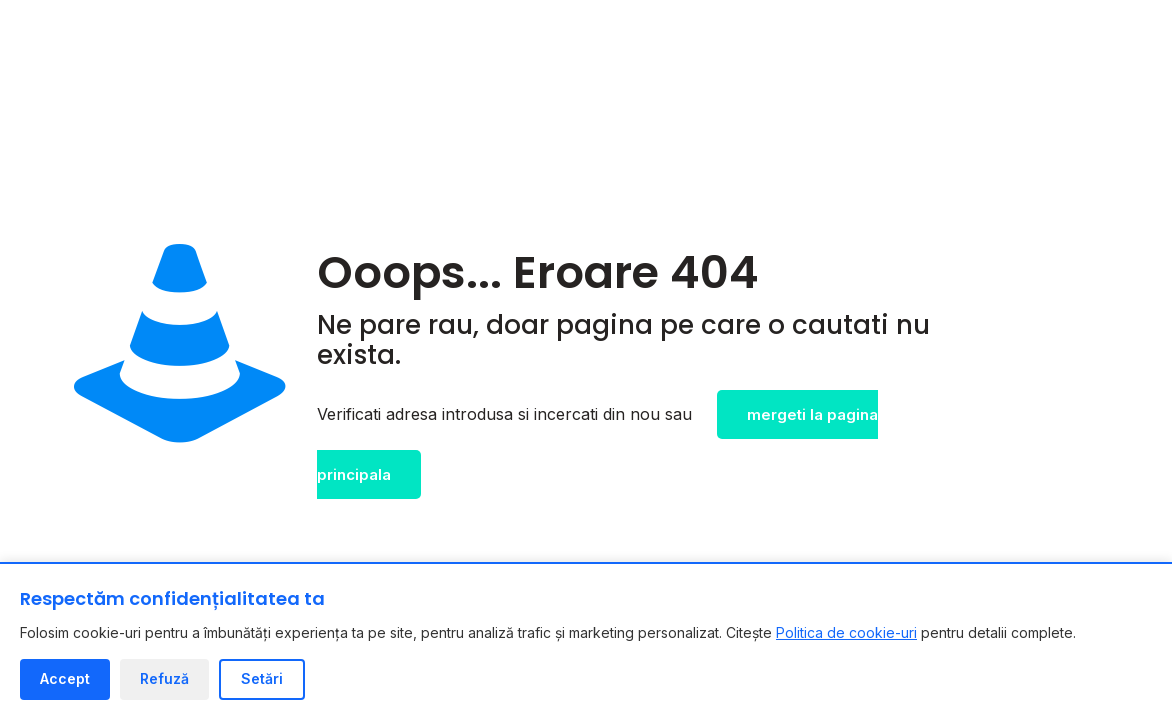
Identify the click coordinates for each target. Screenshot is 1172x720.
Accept (65, 678)
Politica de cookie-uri (846, 632)
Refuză (164, 678)
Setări (262, 678)
